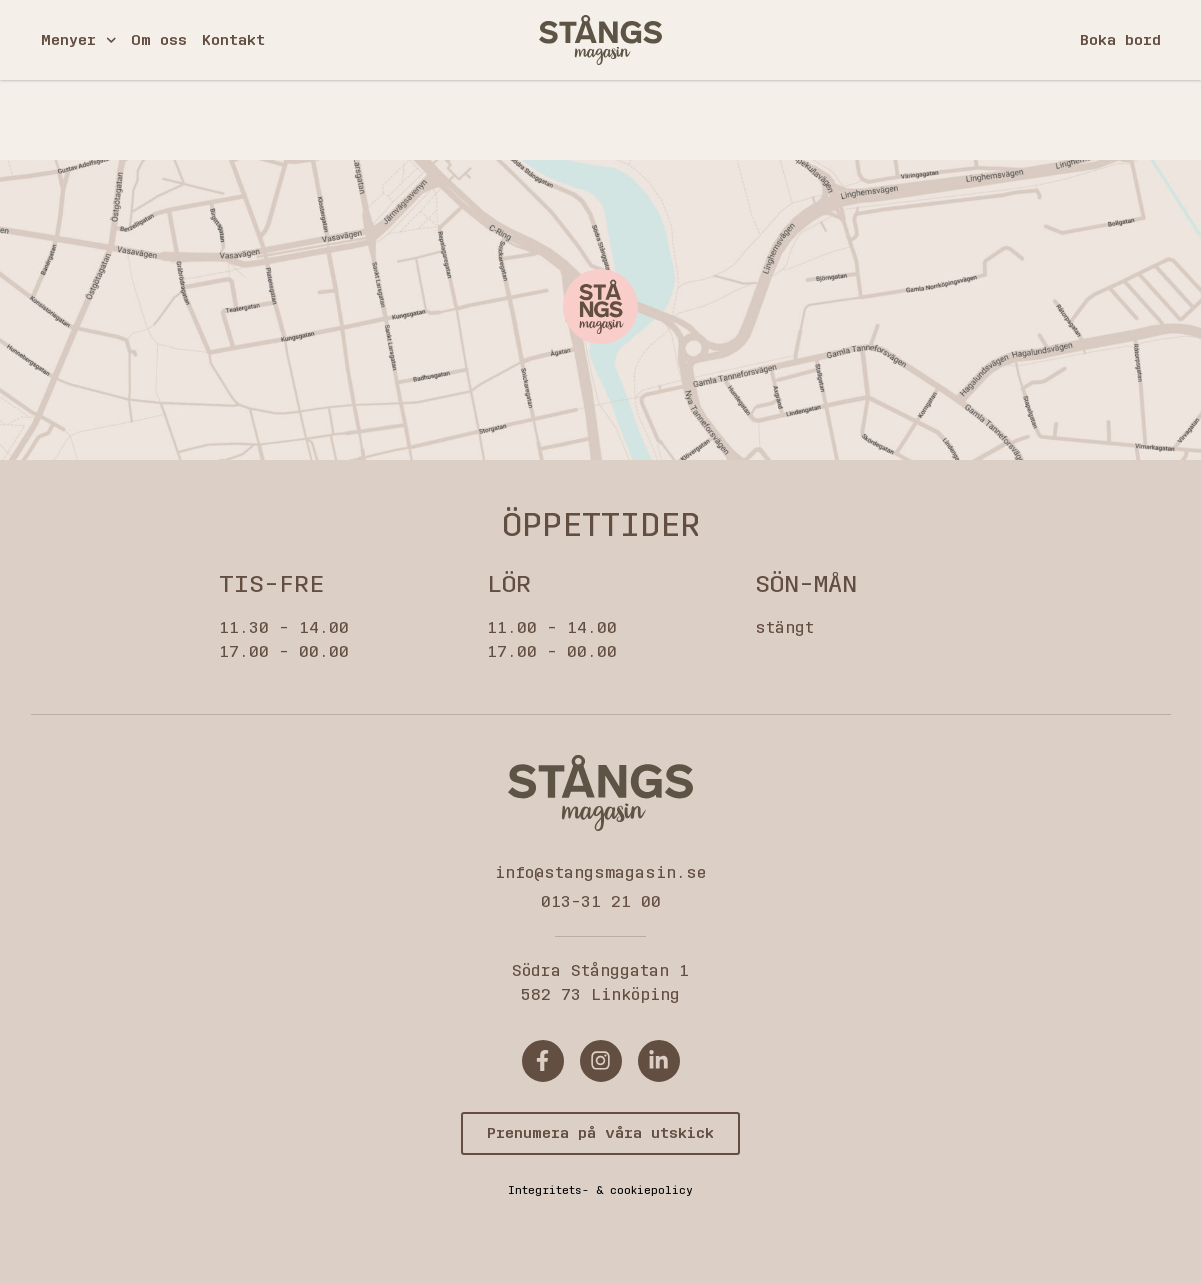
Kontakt (233, 40)
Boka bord (1120, 40)
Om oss (159, 40)
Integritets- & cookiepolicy (600, 1190)
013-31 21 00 (601, 901)
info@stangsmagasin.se (600, 872)
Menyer (79, 40)
